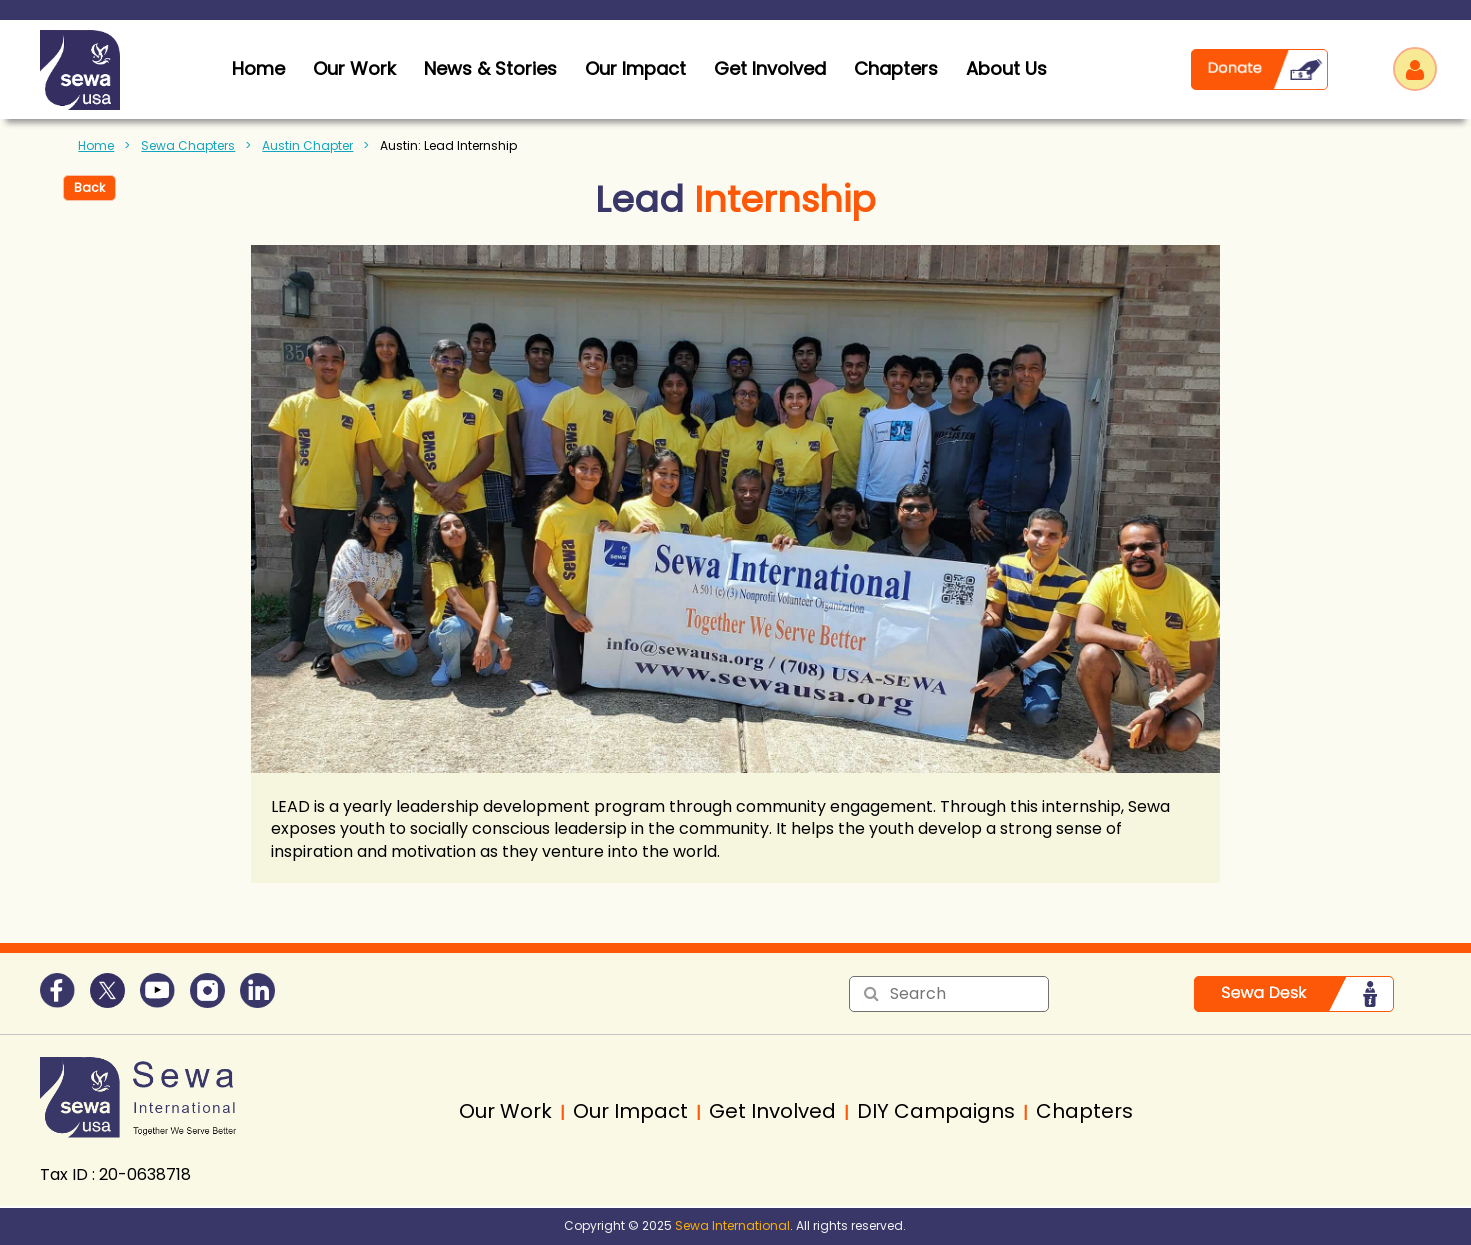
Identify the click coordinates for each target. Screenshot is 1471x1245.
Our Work (354, 68)
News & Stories (490, 68)
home (258, 68)
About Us (1006, 68)
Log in (1415, 69)
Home (96, 145)
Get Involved (770, 68)
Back (89, 187)
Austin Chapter (307, 145)
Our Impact (635, 68)
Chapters (896, 68)
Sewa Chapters (188, 145)
